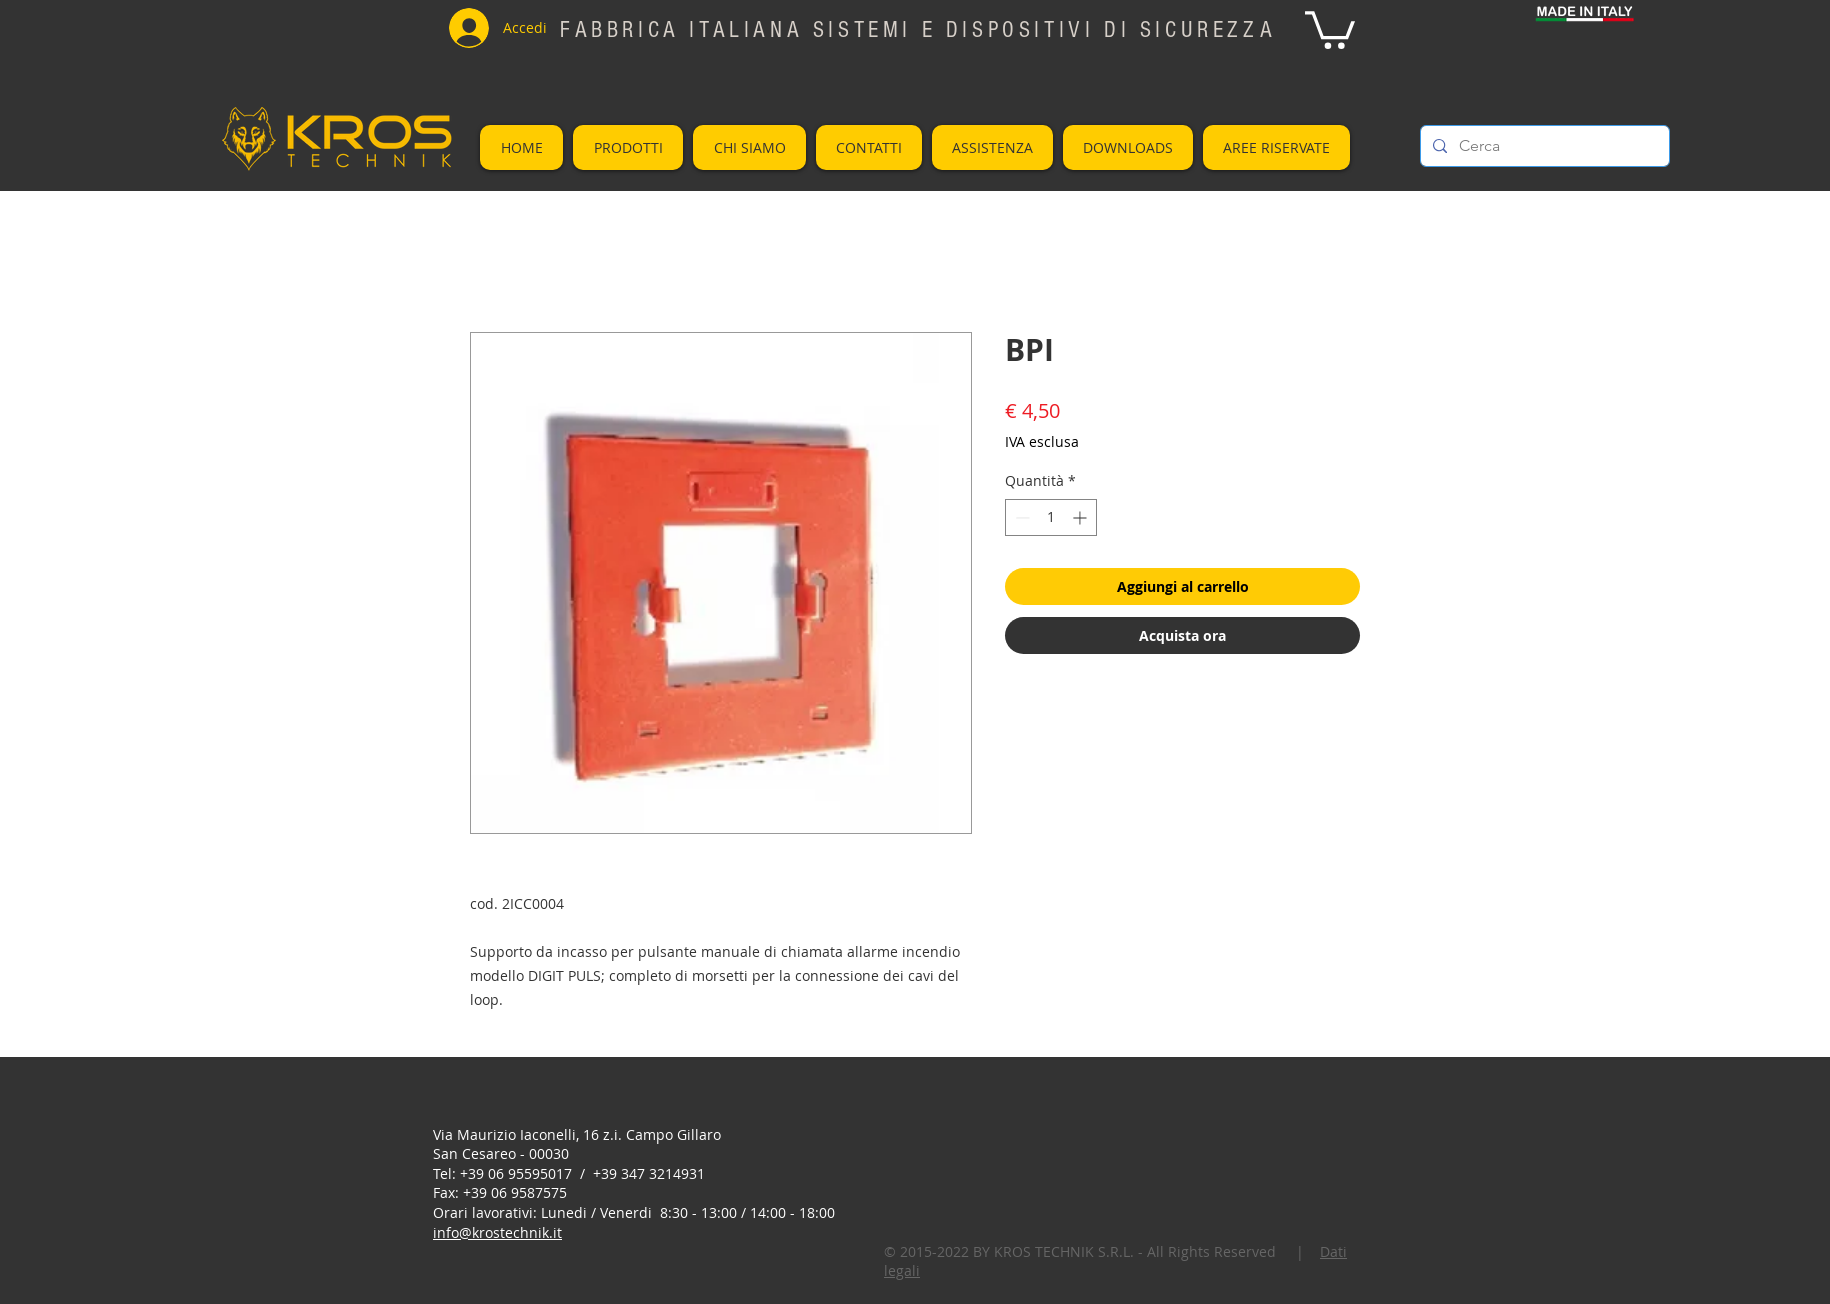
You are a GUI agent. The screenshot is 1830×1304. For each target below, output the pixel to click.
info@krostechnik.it (497, 1232)
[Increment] (1081, 517)
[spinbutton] (1051, 517)
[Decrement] (1020, 517)
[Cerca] (1543, 146)
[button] (1330, 28)
